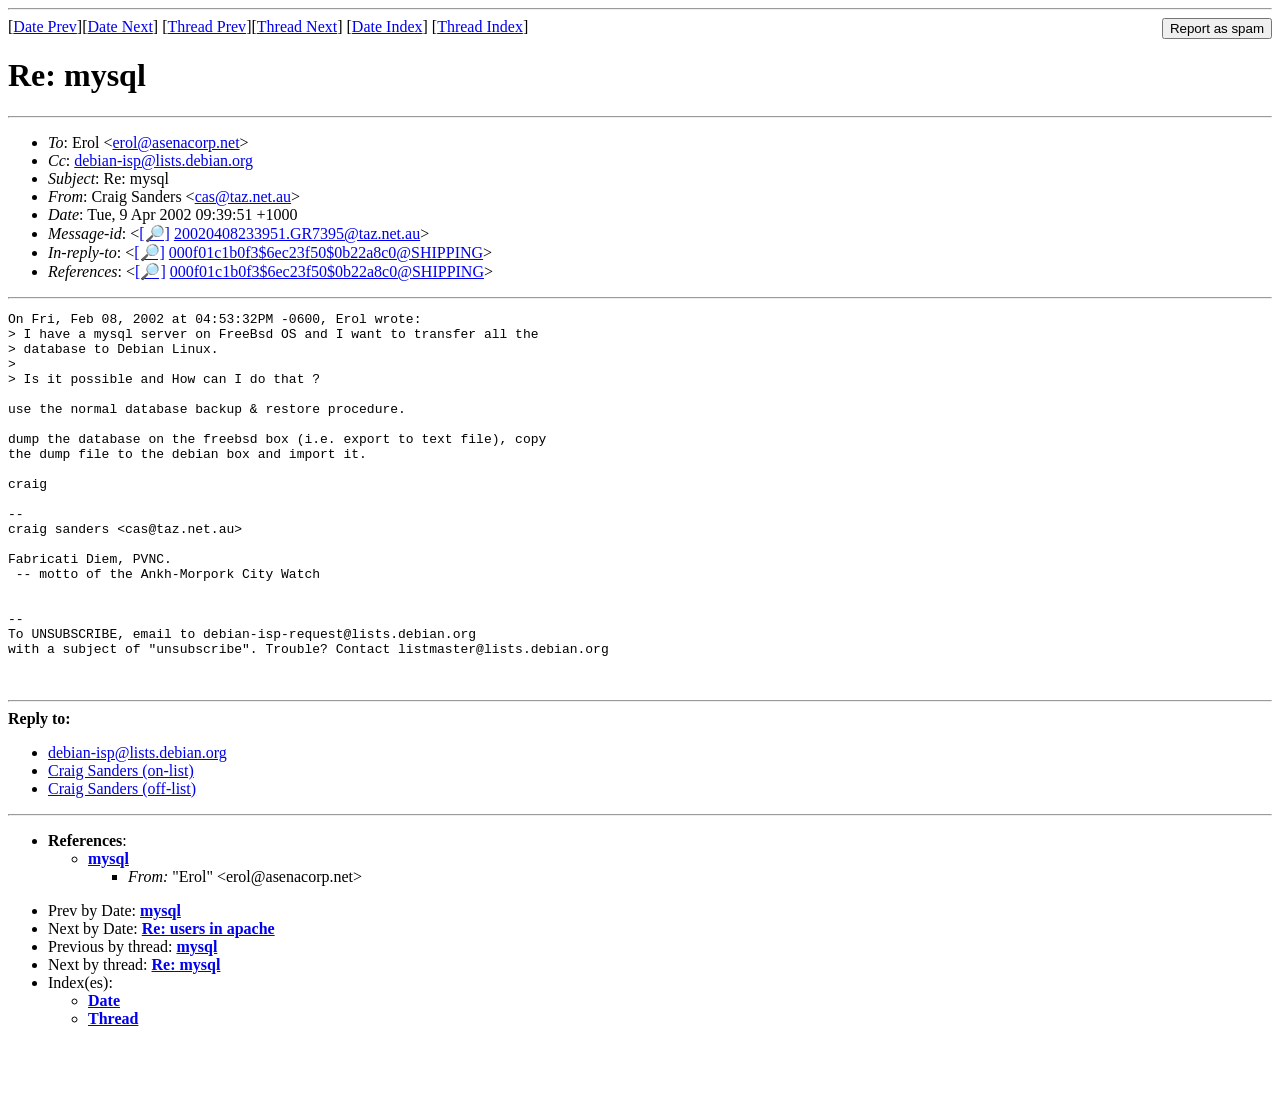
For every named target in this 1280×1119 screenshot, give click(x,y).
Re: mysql (186, 1039)
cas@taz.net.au (243, 196)
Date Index (387, 26)
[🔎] (154, 233)
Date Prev (45, 26)
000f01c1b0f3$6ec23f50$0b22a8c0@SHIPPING (326, 252)
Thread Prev (206, 26)
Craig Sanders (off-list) (122, 863)
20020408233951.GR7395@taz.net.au (297, 233)
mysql (108, 933)
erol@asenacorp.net (175, 142)
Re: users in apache (208, 1003)
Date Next (120, 26)
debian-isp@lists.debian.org (163, 160)
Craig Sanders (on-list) (121, 845)
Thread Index (480, 26)
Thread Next (297, 26)
